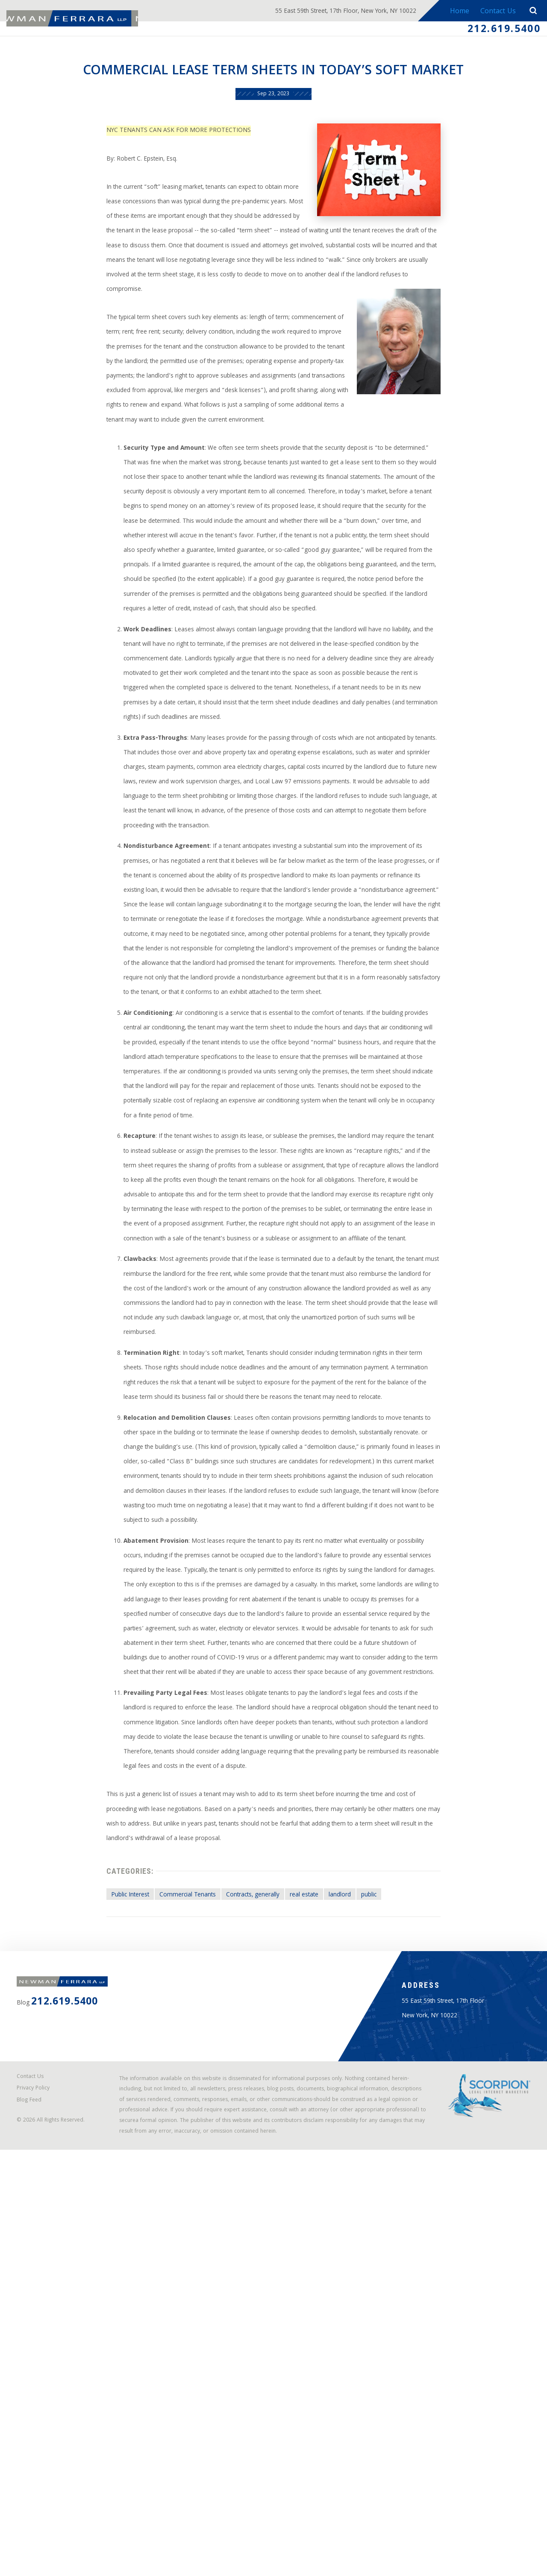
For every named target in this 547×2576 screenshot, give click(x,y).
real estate (313, 2250)
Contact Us (495, 12)
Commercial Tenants (174, 2250)
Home (455, 12)
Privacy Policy (38, 2492)
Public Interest (105, 2250)
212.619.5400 (497, 31)
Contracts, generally (251, 2250)
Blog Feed (34, 2506)
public (390, 2250)
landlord (356, 2250)
